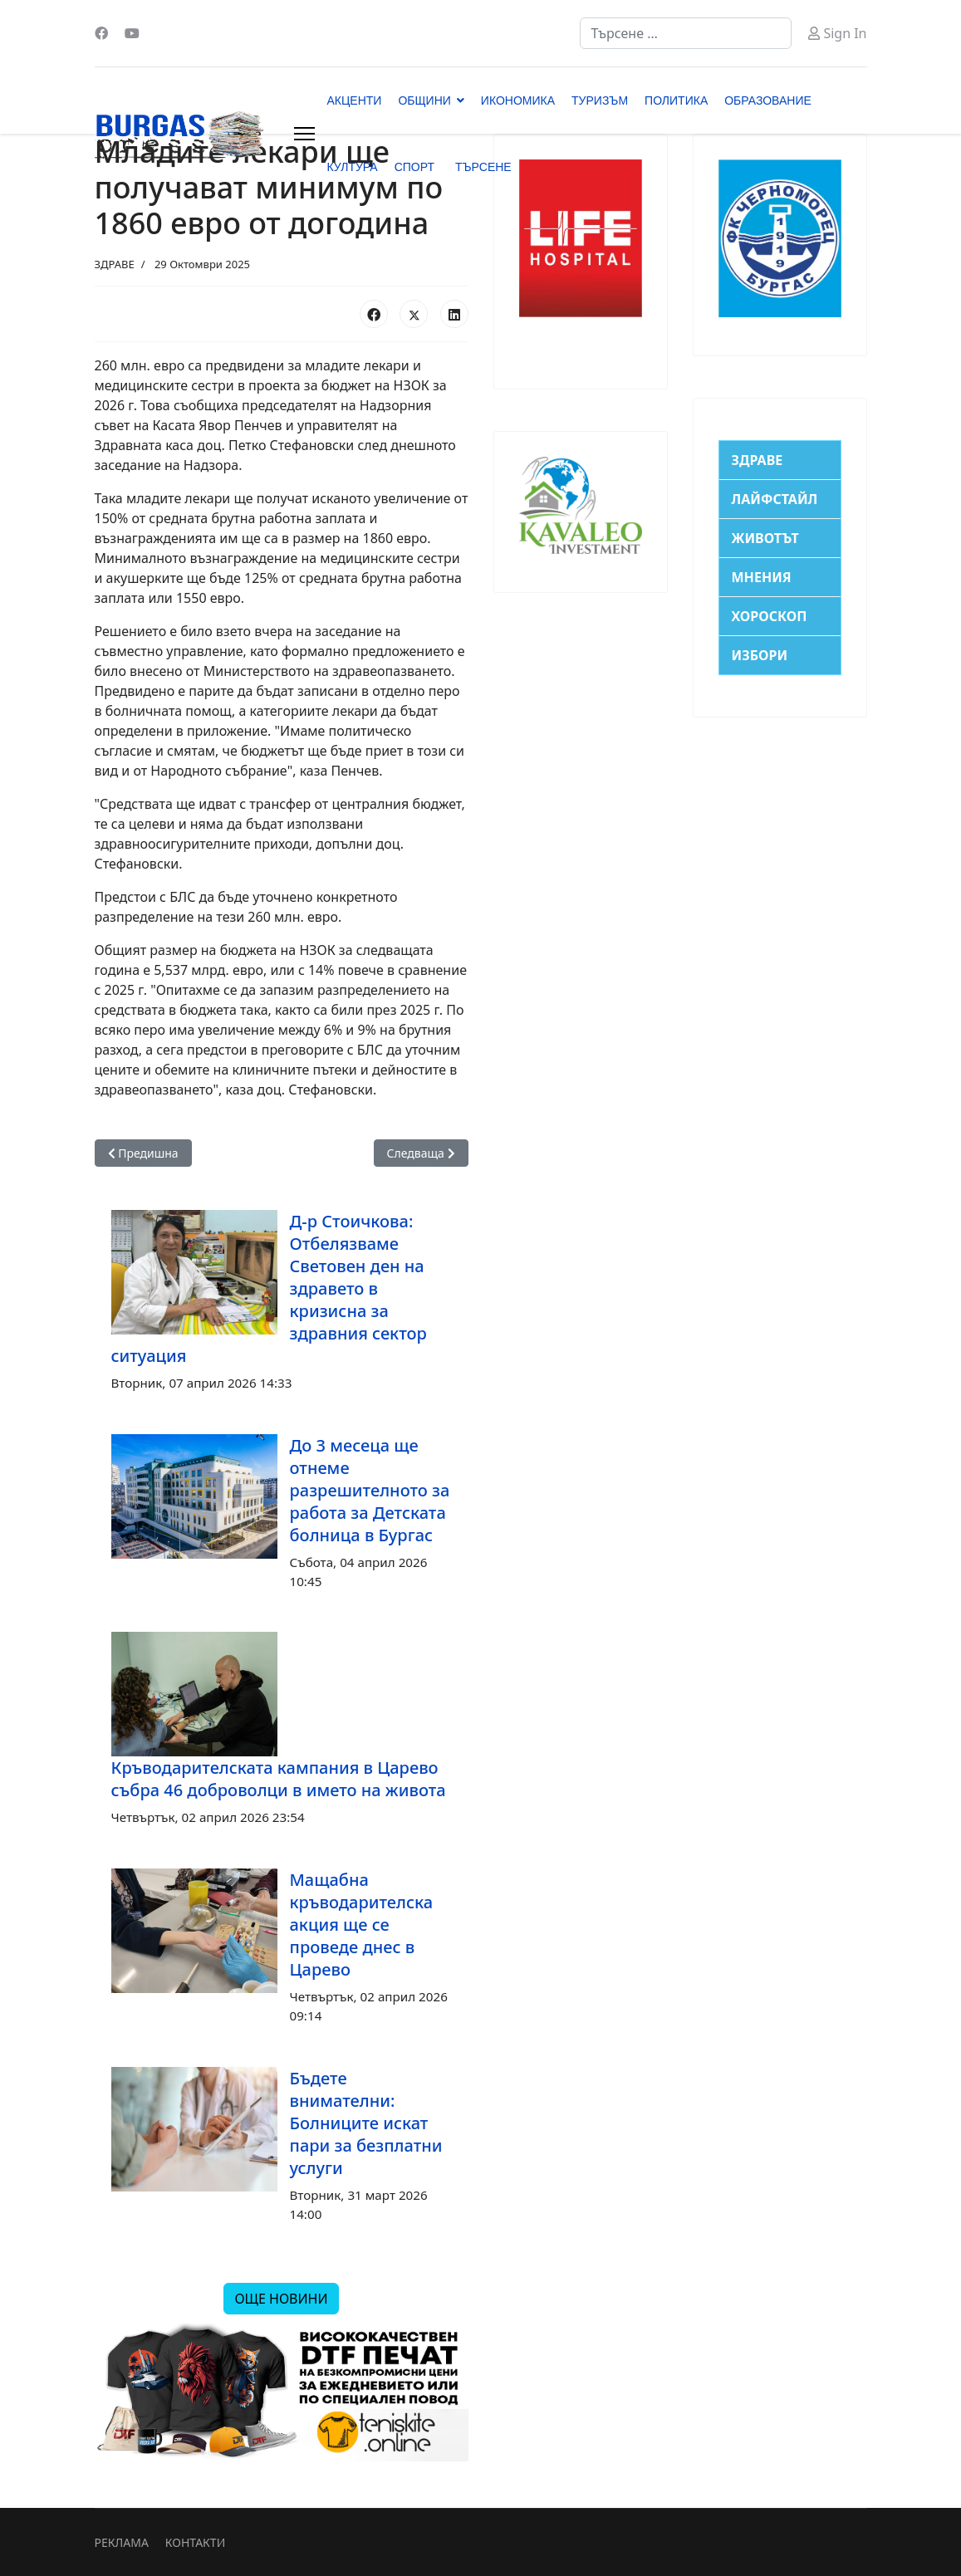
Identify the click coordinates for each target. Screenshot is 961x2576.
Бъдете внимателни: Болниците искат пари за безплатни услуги (366, 2123)
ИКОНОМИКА (518, 100)
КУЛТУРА (352, 167)
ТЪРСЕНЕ (483, 167)
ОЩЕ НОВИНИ (280, 2299)
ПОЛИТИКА (676, 100)
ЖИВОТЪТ (765, 538)
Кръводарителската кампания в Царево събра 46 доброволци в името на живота (278, 1778)
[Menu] (304, 133)
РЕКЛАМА (122, 2542)
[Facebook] (101, 33)
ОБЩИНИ (424, 100)
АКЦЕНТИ (354, 100)
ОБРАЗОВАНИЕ (767, 100)
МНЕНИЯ (762, 577)
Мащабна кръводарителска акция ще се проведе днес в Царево (362, 1924)
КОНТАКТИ (195, 2542)
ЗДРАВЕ (115, 264)
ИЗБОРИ (760, 655)
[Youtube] (132, 33)
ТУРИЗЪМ (599, 100)
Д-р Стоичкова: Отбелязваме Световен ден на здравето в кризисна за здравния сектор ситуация (269, 1288)
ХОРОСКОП (769, 616)
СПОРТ (414, 167)
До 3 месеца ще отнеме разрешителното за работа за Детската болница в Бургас (370, 1490)
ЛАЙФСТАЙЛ (775, 499)
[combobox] (686, 33)
